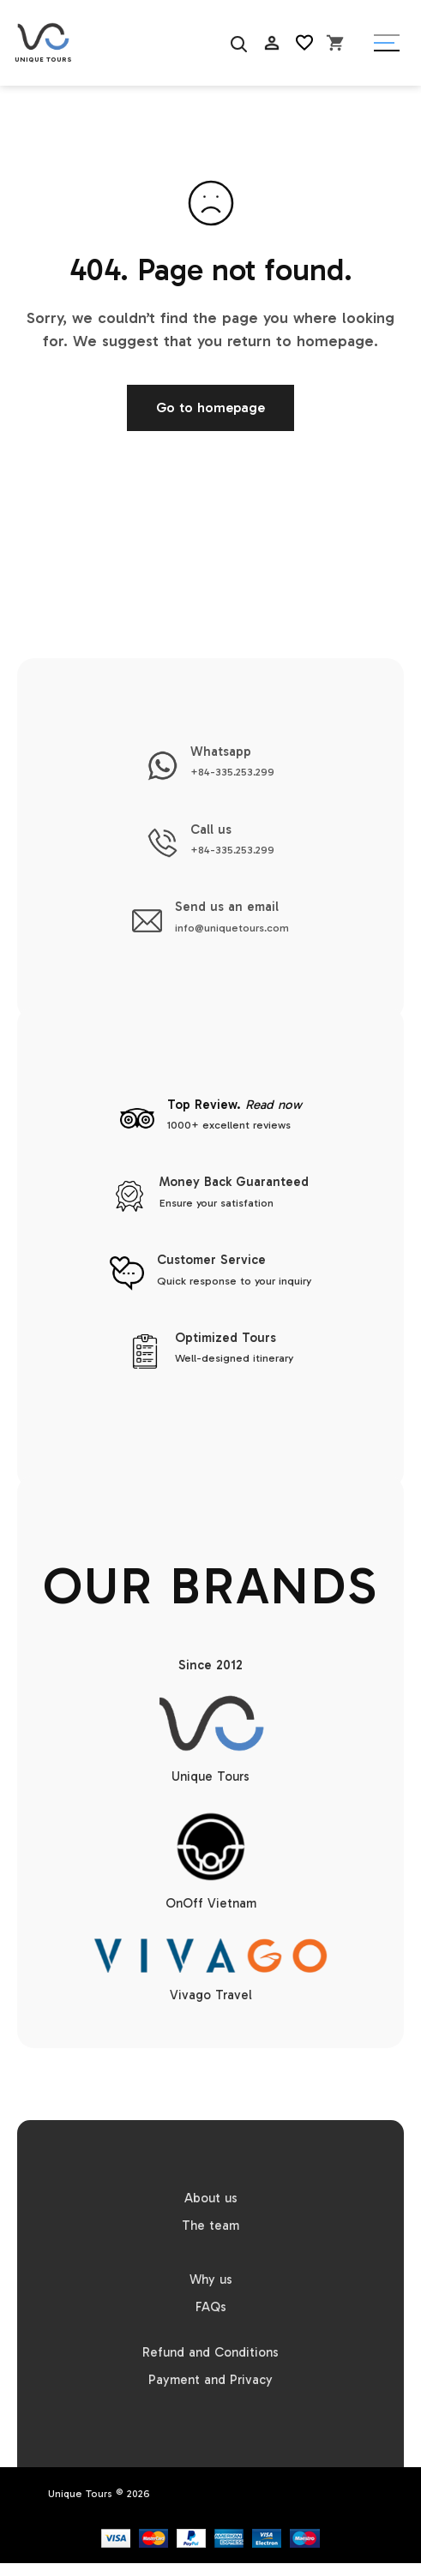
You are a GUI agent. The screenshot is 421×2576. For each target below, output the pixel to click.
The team (210, 2225)
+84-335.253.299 (232, 771)
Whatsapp (220, 751)
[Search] (237, 43)
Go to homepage (210, 407)
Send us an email (227, 906)
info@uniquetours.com (232, 927)
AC (272, 85)
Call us (211, 829)
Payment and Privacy (210, 2379)
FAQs (210, 2307)
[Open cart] (335, 43)
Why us (210, 2279)
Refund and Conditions (210, 2352)
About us (211, 2198)
